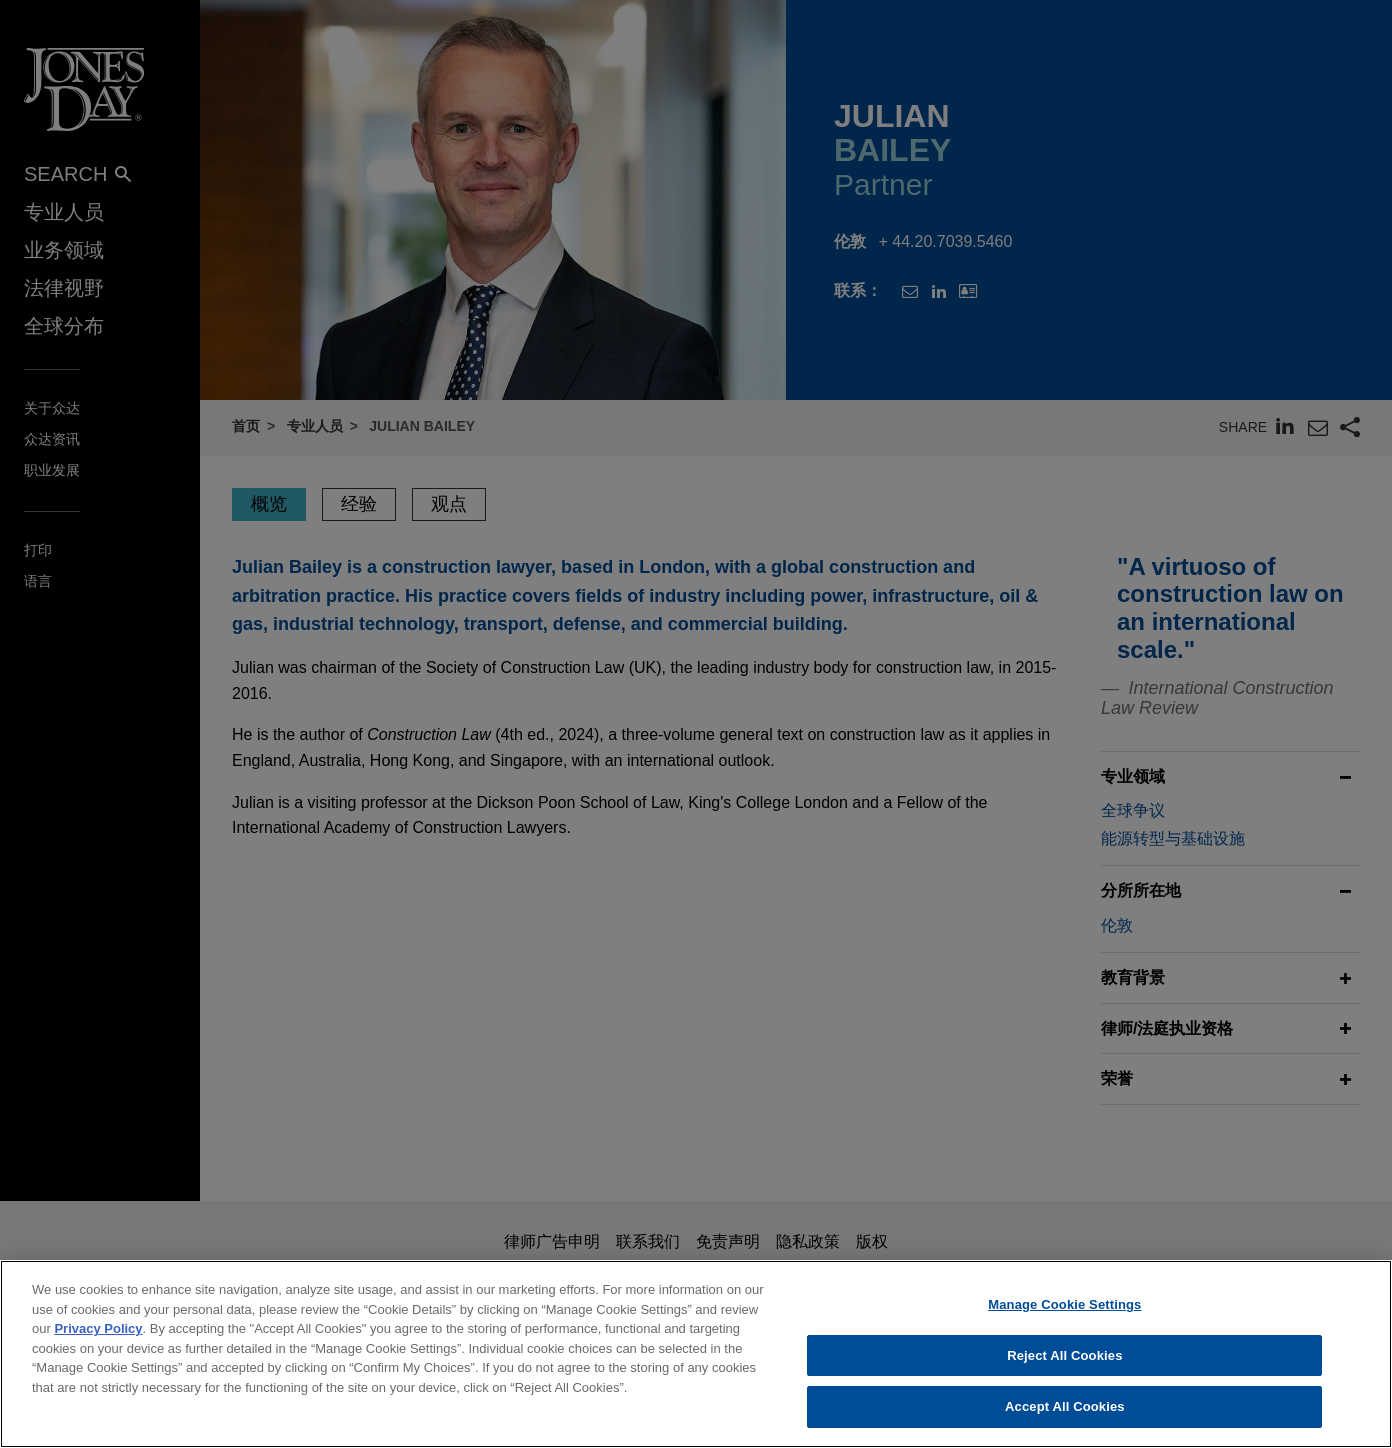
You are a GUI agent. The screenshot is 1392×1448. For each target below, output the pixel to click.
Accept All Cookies (1065, 1406)
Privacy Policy (98, 1328)
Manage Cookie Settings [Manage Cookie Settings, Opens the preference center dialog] (1064, 1304)
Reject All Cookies (1064, 1355)
